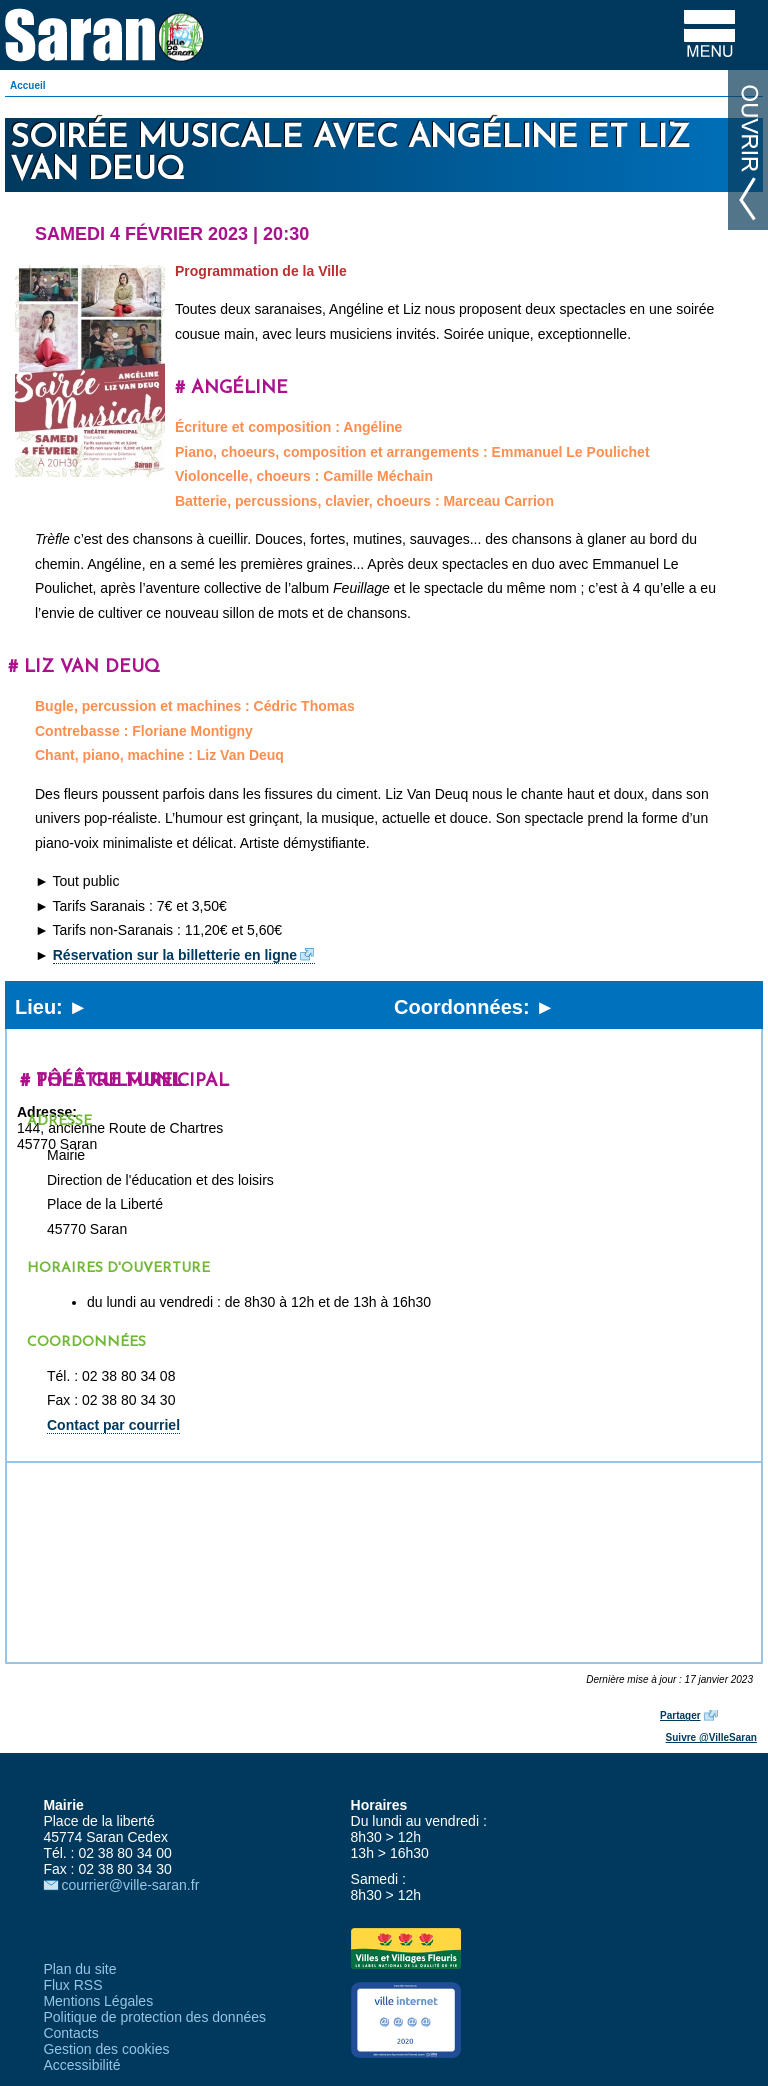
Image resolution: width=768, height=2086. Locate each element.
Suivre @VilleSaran (711, 1737)
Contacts (70, 2033)
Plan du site (79, 1969)
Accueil (28, 85)
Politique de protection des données (154, 2017)
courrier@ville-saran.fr (130, 1885)
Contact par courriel (113, 1425)
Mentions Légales (98, 2001)
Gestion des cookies (106, 2049)
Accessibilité (81, 2065)
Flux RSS (72, 1985)
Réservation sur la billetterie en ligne (175, 955)
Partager (680, 1715)
